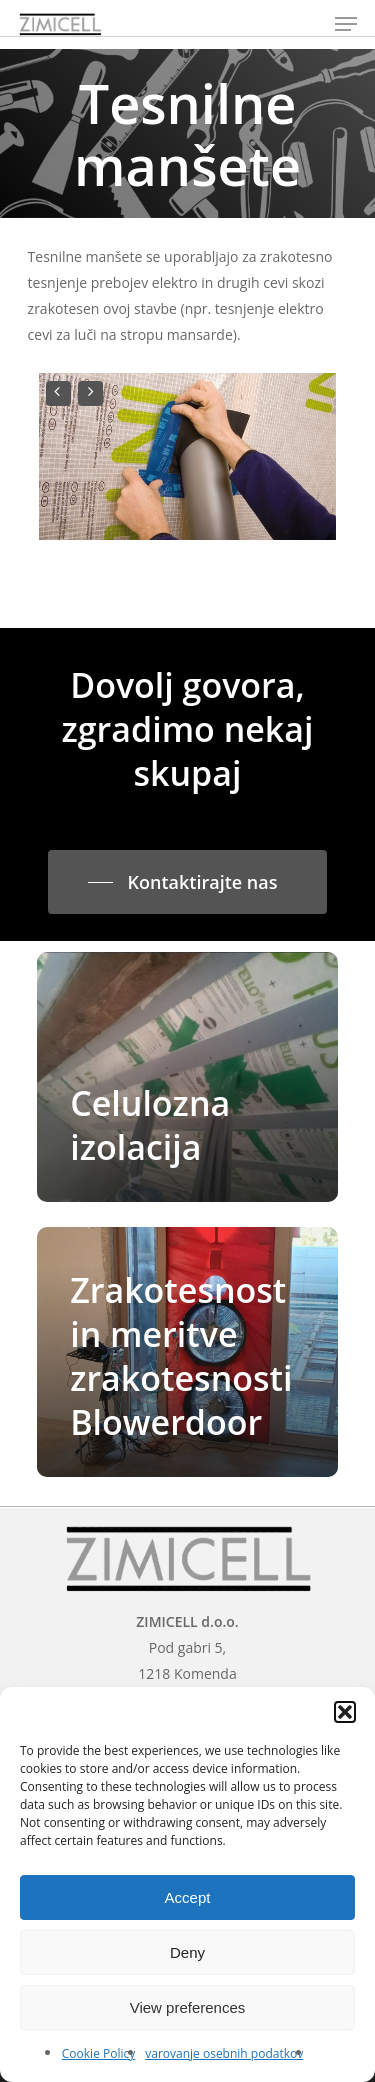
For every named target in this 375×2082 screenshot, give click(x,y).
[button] (345, 1712)
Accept (188, 1897)
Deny (187, 1952)
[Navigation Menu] (346, 24)
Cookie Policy (98, 2053)
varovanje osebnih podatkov (224, 2053)
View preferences (188, 2007)
